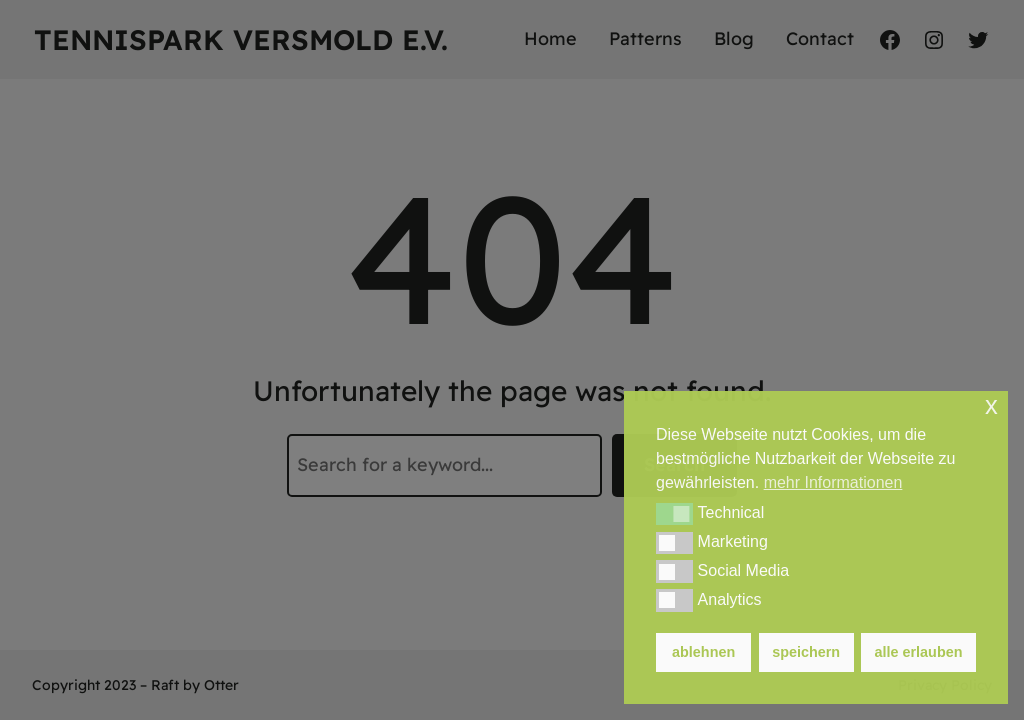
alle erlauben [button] (919, 652)
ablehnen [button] (703, 652)
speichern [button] (806, 652)
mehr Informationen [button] (833, 482)
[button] (674, 514)
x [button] (991, 405)
